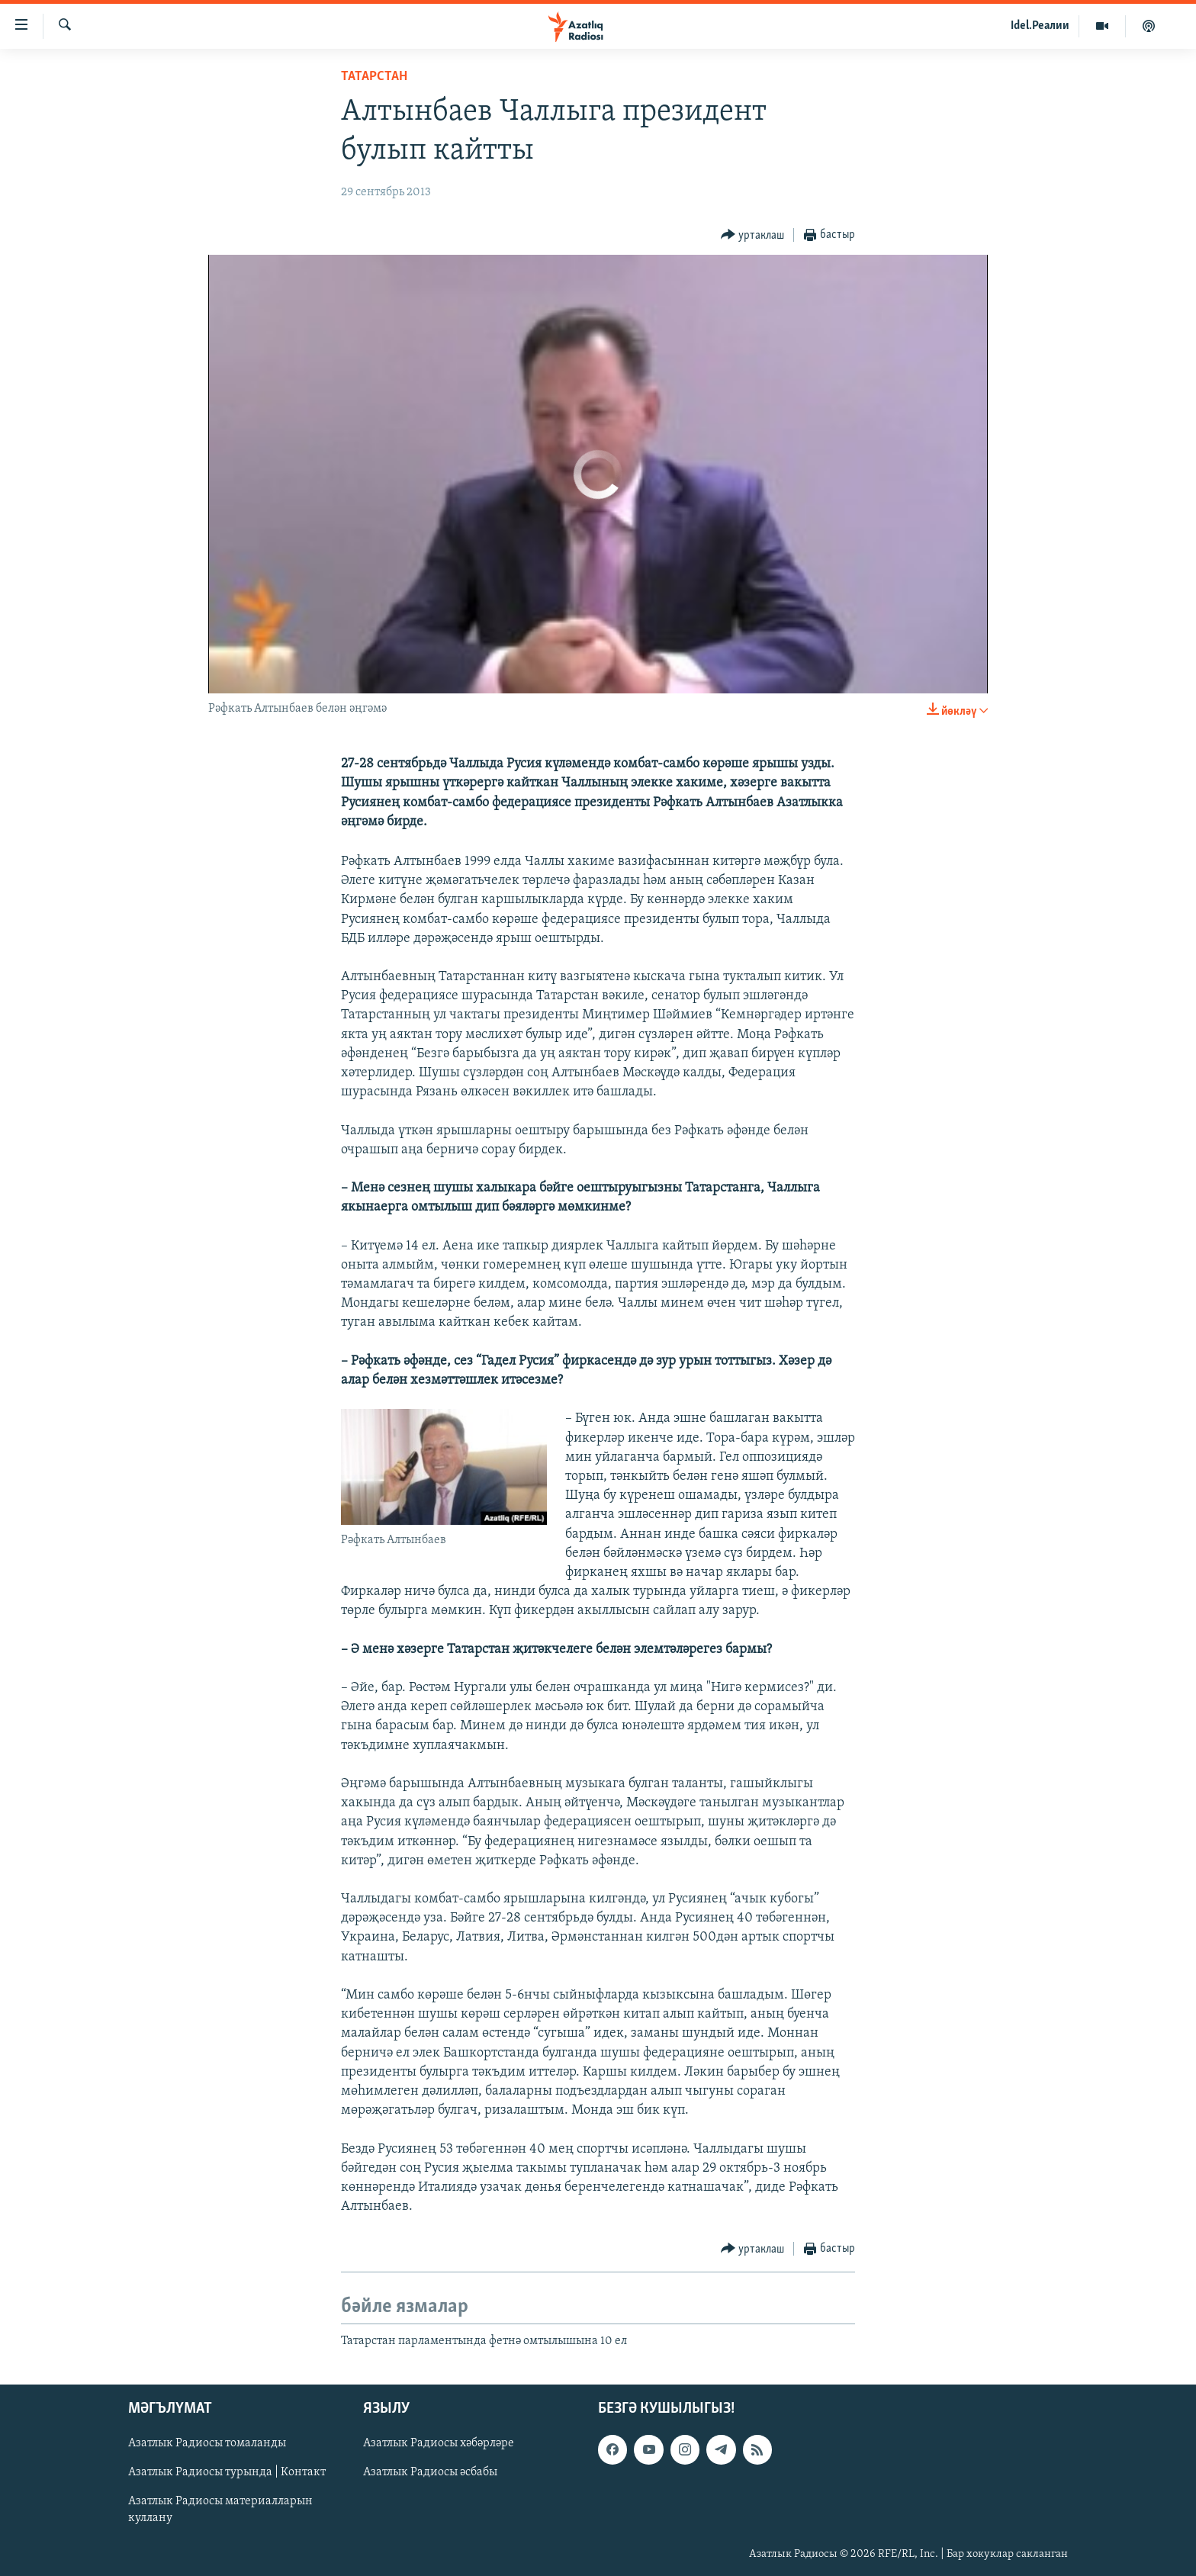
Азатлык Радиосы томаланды (207, 2443)
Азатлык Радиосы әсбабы (430, 2472)
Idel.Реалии (1040, 26)
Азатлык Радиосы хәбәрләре (438, 2443)
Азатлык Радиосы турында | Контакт (227, 2472)
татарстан (374, 76)
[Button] (753, 235)
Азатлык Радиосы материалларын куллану (220, 2509)
